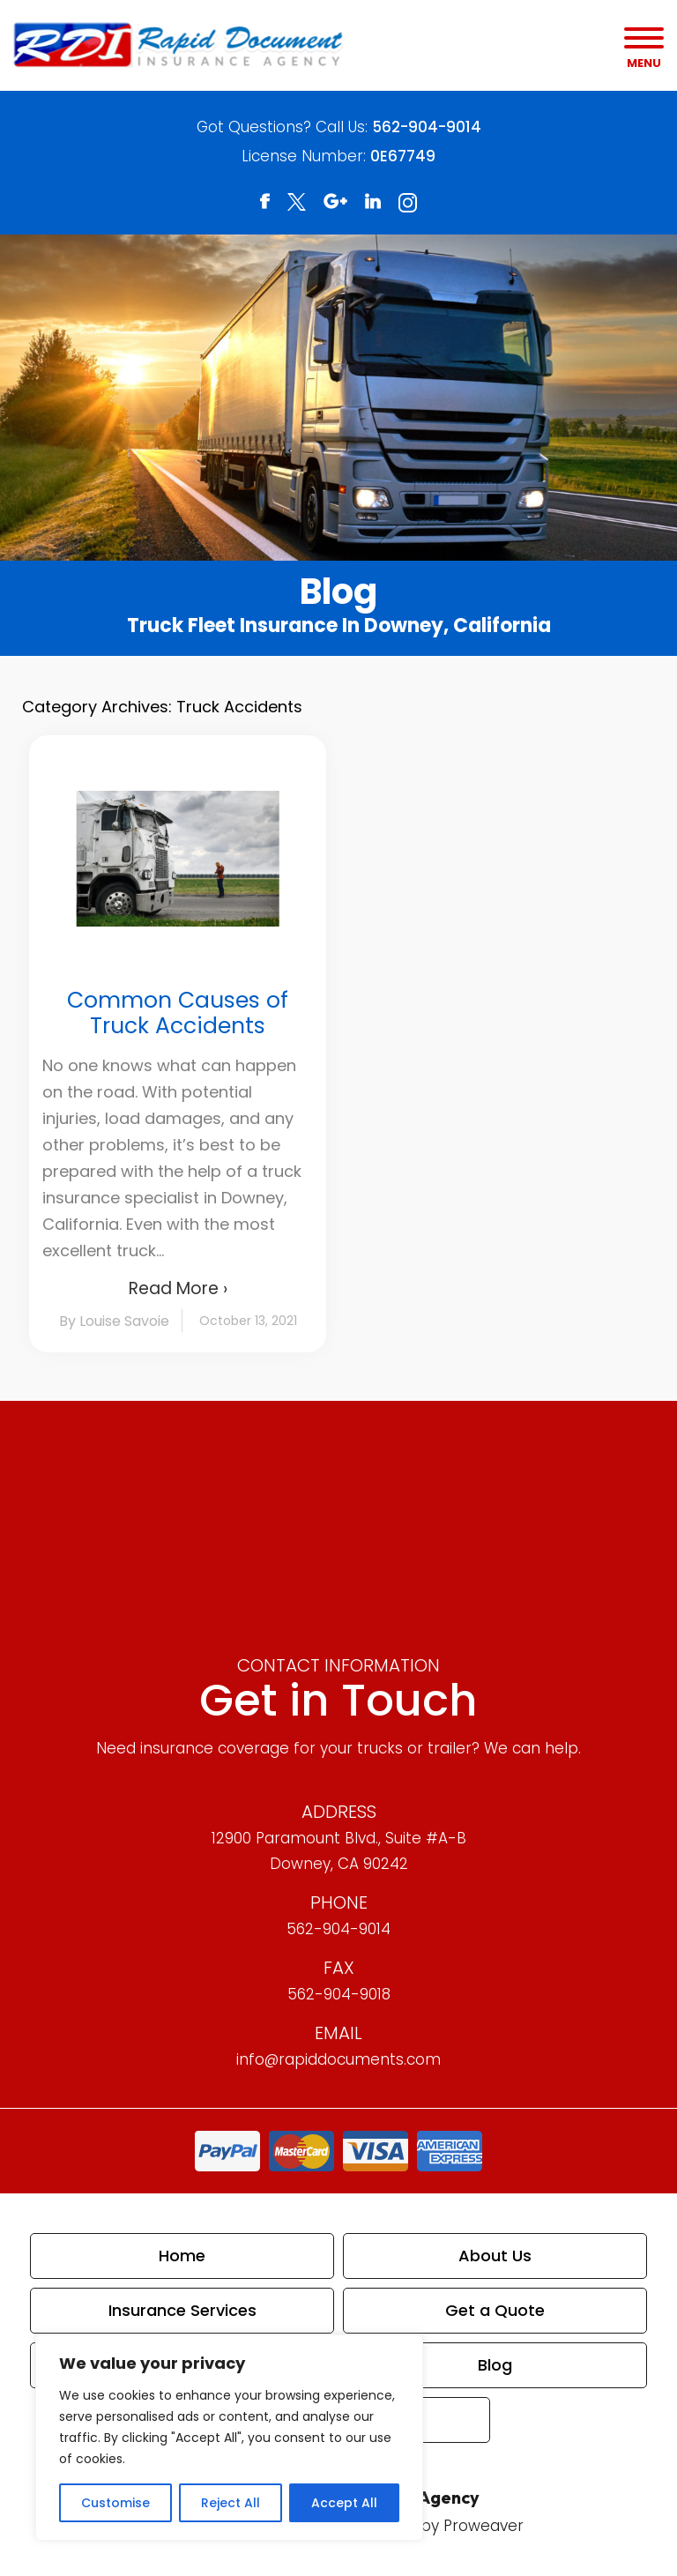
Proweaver (483, 2525)
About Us (495, 2256)
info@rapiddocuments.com (338, 2059)
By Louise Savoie (114, 1321)
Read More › (178, 1288)
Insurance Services (182, 2310)
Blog (495, 2365)
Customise (115, 2503)
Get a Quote (495, 2310)
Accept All (344, 2503)
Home (182, 2256)
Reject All (230, 2503)
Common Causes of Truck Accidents (177, 1013)
